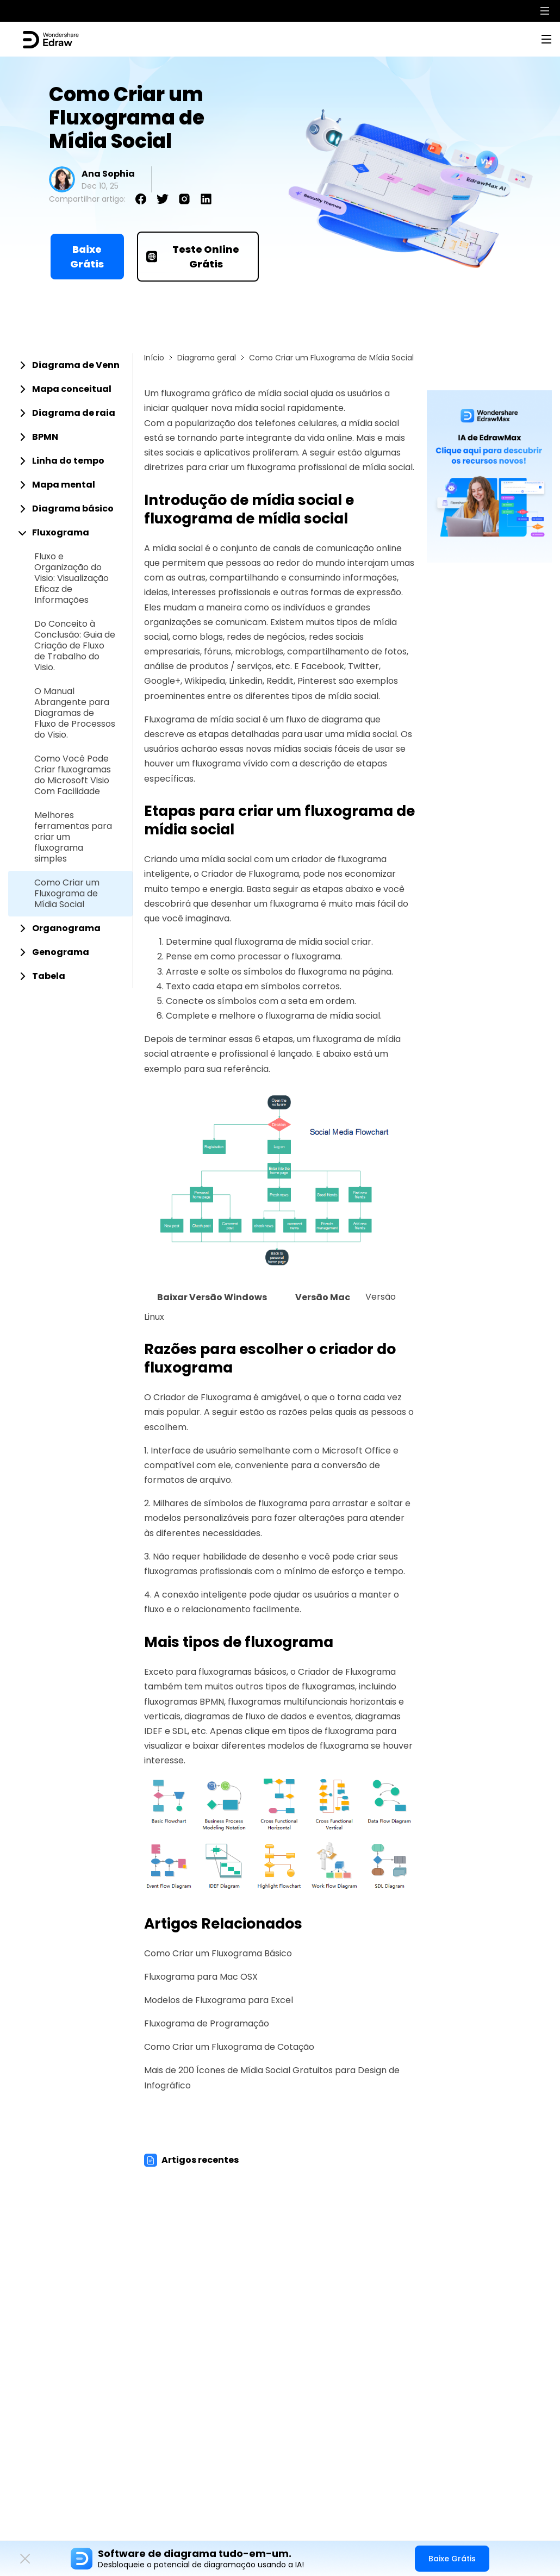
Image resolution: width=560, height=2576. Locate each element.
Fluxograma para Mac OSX (201, 1976)
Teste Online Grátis (193, 256)
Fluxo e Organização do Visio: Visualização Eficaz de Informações (71, 578)
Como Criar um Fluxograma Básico (218, 1953)
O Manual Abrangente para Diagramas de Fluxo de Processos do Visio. (74, 713)
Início (154, 357)
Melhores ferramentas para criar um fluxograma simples (73, 837)
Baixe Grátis (87, 256)
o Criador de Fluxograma (246, 874)
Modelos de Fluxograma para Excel (218, 2000)
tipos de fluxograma (331, 1731)
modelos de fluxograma (318, 1745)
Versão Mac (322, 1297)
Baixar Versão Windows (212, 1297)
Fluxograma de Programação (206, 2023)
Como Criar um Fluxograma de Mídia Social (66, 893)
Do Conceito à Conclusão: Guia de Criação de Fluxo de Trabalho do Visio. (74, 646)
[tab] (70, 365)
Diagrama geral (206, 357)
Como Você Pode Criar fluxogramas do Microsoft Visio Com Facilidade (72, 775)
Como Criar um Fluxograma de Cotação (229, 2047)
